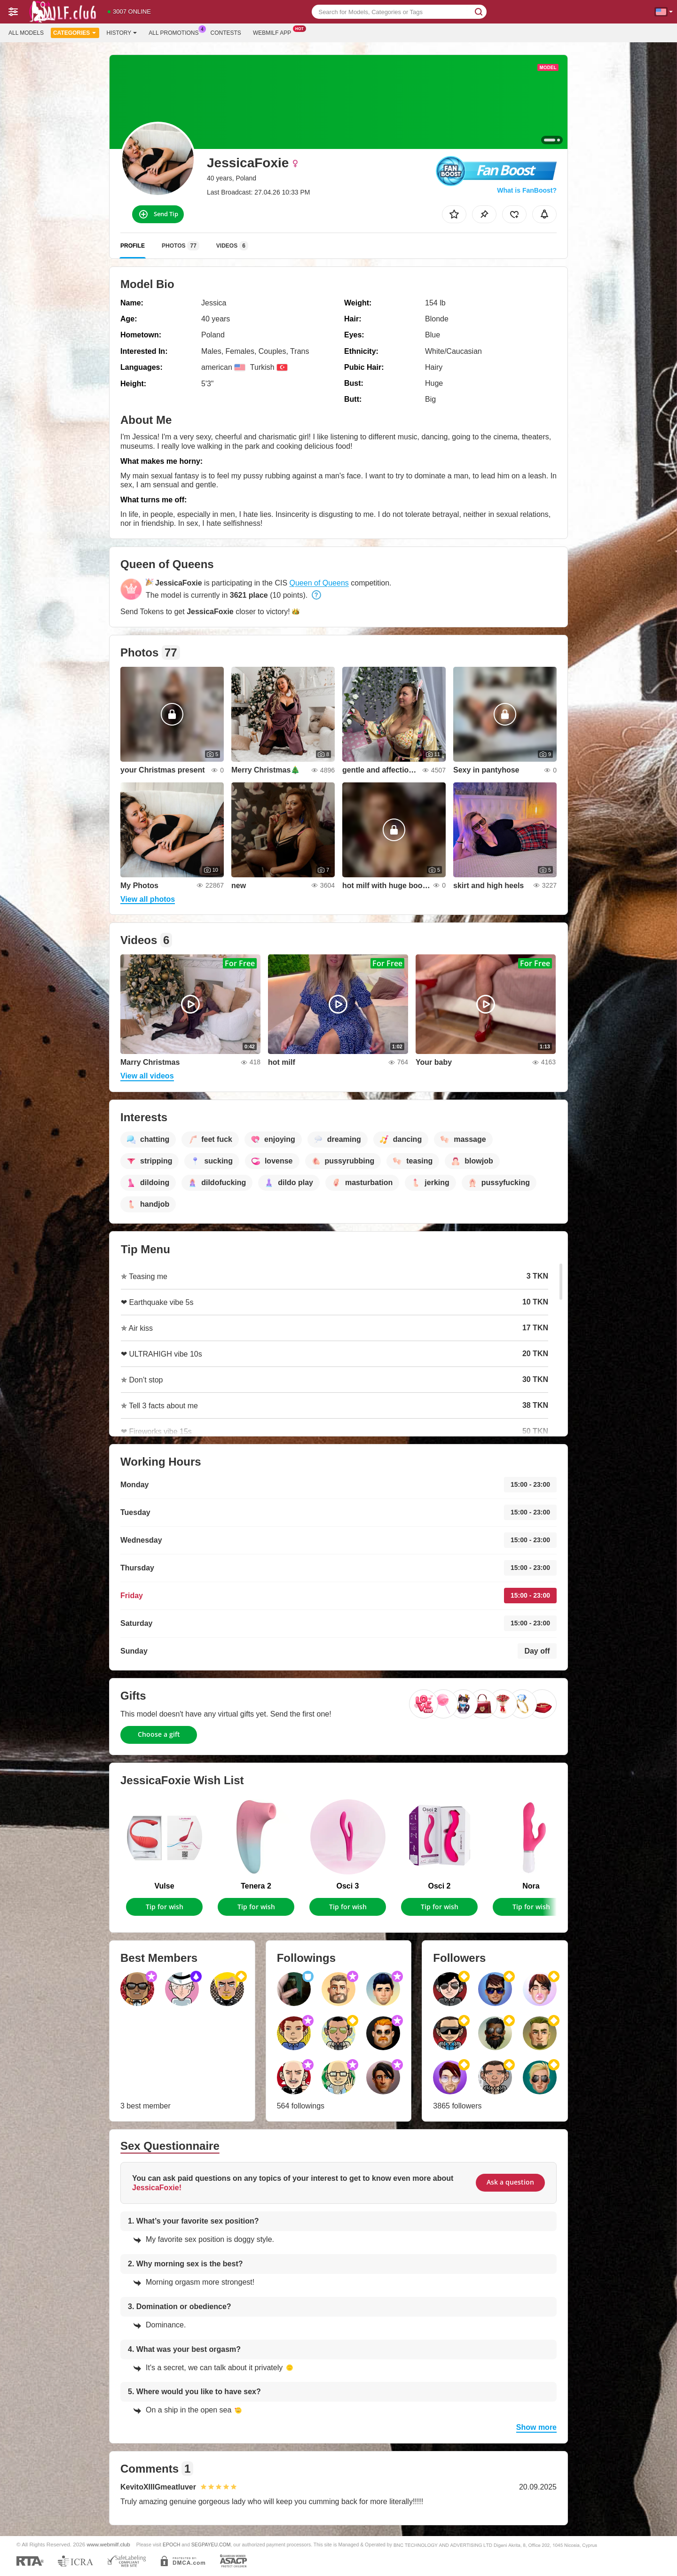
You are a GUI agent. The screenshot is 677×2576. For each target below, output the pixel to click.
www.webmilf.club (108, 2544)
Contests (226, 33)
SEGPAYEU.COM (211, 2544)
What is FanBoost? (527, 190)
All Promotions (176, 32)
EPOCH (171, 2544)
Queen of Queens (319, 583)
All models (26, 33)
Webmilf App (274, 32)
